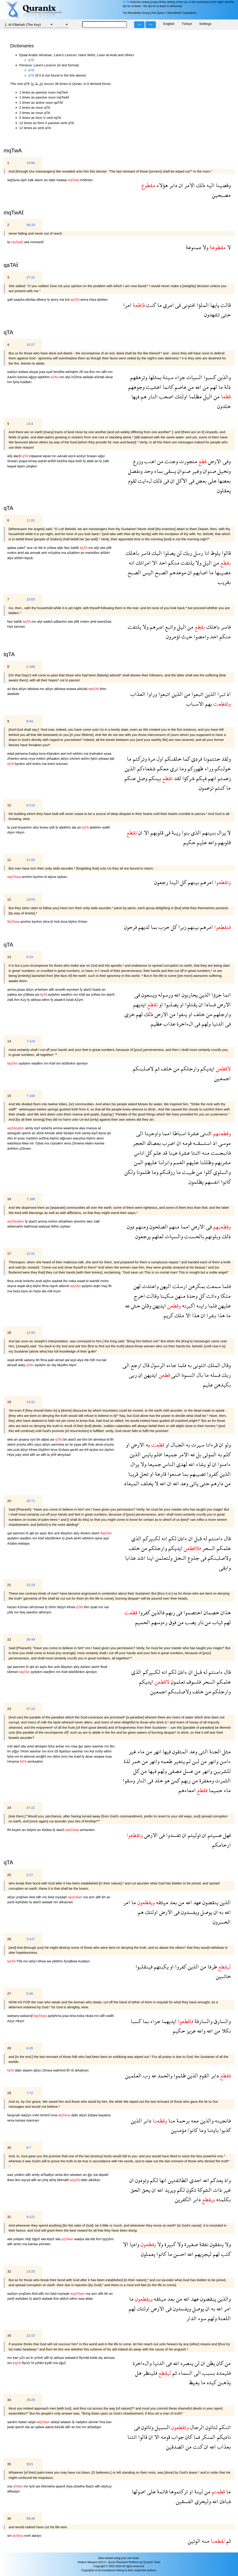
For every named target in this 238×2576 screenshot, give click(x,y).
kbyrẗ (51, 2239)
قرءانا (211, 1444)
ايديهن (158, 1305)
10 (9, 805)
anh (44, 553)
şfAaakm (53, 758)
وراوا (151, 693)
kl (46, 877)
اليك (156, 552)
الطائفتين (177, 2180)
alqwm (28, 2070)
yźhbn (40, 2363)
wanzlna (79, 1138)
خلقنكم (172, 758)
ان (180, 185)
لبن (195, 1761)
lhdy (91, 1444)
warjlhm (67, 994)
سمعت (213, 1286)
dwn (90, 1221)
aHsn (18, 2244)
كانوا (225, 1181)
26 (9, 1939)
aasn (88, 1746)
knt (67, 299)
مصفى (174, 1770)
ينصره (186, 2363)
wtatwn (66, 2422)
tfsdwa (47, 1830)
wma (24, 758)
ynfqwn (19, 2239)
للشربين (221, 1770)
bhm (103, 689)
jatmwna (22, 753)
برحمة (182, 2120)
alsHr (96, 1533)
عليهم (192, 1162)
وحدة (192, 1295)
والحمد (164, 2075)
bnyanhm (25, 827)
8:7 (28, 2147)
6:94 (29, 721)
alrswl (60, 1360)
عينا (172, 1152)
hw (71, 1756)
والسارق (221, 2021)
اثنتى (205, 1133)
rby (54, 1365)
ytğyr (16, 1751)
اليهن (165, 1286)
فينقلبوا (144, 1966)
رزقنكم (166, 1171)
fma (103, 2422)
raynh (54, 1286)
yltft (108, 548)
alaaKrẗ (60, 1000)
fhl (9, 1830)
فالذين (157, 1612)
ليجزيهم (202, 2253)
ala (27, 553)
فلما (226, 1286)
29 (9, 2093)
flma (11, 1281)
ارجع (135, 1365)
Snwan (92, 456)
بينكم (154, 778)
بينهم (192, 882)
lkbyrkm (67, 1533)
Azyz (11, 2021)
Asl (92, 1751)
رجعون (161, 882)
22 (9, 1639)
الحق (135, 2189)
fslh (93, 1360)
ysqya (23, 461)
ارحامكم (221, 1844)
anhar (60, 1746)
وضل (141, 778)
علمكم (223, 1548)
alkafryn (94, 2180)
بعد (172, 1902)
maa (74, 1746)
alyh (24, 180)
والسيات (173, 1236)
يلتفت (186, 562)
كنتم (219, 787)
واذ (227, 2180)
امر (126, 1902)
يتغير (178, 1761)
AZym (78, 1000)
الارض (214, 461)
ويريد (169, 2189)
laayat (12, 466)
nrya (32, 758)
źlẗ (81, 372)
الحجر (139, 1143)
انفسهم (212, 1181)
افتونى (188, 304)
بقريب (224, 581)
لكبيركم (150, 1538)
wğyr (101, 456)
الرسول (157, 1365)
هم (143, 396)
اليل (207, 396)
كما (185, 758)
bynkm (20, 764)
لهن (137, 1286)
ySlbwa (29, 994)
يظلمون (196, 1181)
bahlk (75, 548)
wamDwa (104, 621)
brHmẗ (45, 2115)
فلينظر (149, 2372)
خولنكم (222, 768)
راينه (201, 1305)
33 (9, 2335)
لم (188, 1761)
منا (171, 2120)
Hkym (20, 832)
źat (96, 2175)
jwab (11, 2427)
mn (99, 372)
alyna (52, 877)
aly (101, 2358)
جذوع (192, 1557)
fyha (16, 382)
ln (45, 548)
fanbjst (69, 1133)
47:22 (30, 1807)
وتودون (141, 2180)
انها (162, 2180)
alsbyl (56, 2422)
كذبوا (225, 2130)
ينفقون (216, 2244)
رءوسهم (158, 1622)
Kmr (51, 1751)
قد (164, 1152)
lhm (93, 372)
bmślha (59, 372)
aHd (21, 553)
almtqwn (41, 1746)
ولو (227, 1444)
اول (159, 758)
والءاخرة (142, 2363)
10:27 (30, 344)
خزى (130, 1014)
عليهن (224, 1305)
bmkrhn (29, 1281)
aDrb (40, 1133)
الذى (195, 832)
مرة (151, 758)
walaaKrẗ (72, 2358)
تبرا (220, 693)
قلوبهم (156, 832)
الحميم (142, 1622)
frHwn (83, 921)
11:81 (30, 520)
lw (72, 1444)
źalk (31, 180)
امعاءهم (187, 1790)
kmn (65, 1756)
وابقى (225, 1567)
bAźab (60, 2427)
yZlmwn (25, 1148)
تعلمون (177, 1681)
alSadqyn (94, 2427)
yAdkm (20, 2175)
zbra (46, 921)
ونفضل (135, 470)
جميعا (169, 1454)
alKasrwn (66, 1902)
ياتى (193, 1483)
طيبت (188, 1171)
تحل (143, 1473)
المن (138, 1162)
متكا (225, 1295)
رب (146, 2075)
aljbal (45, 1439)
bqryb (28, 558)
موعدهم (177, 572)
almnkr (94, 2422)
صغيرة (190, 2244)
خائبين (223, 1976)
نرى (173, 768)
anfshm (13, 1148)
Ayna (102, 1133)
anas (21, 1138)
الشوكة (204, 2189)
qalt (10, 299)
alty (24, 1746)
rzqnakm (57, 1143)
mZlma (77, 377)
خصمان (210, 1612)
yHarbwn (42, 989)
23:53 (30, 899)
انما (226, 994)
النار (152, 396)
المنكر (208, 2436)
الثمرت (222, 1780)
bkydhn (63, 1365)
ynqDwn (22, 1897)
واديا (133, 2244)
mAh (36, 2115)
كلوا (207, 1171)
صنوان (209, 470)
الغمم (178, 1162)
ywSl (11, 1902)
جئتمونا (211, 758)
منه (205, 1152)
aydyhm (54, 994)
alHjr (60, 1133)
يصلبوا (170, 1004)
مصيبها (222, 572)
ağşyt (33, 377)
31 (9, 2217)
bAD (79, 461)
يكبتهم (160, 1966)
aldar (89, 2298)
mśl (10, 1746)
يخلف (146, 1483)
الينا (173, 882)
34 (9, 2400)
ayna (99, 1538)
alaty (22, 1365)
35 (9, 2464)
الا (154, 562)
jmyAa (22, 1444)
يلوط (214, 552)
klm (85, 1439)
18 (9, 1332)
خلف (198, 1014)
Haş (104, 1286)
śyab (94, 1607)
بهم (208, 703)
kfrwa (33, 1449)
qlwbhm (65, 827)
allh (105, 372)
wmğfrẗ (41, 1756)
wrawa (71, 689)
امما (166, 1133)
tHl (87, 1449)
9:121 (30, 2217)
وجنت (170, 461)
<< (139, 24)
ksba (81, 2016)
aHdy (36, 2175)
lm (9, 1751)
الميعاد (131, 1483)
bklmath (63, 2180)
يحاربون (189, 994)
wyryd (26, 2180)
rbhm (53, 1607)
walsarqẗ (27, 2016)
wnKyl (81, 456)
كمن (175, 1780)
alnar (109, 377)
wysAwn (73, 989)
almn (100, 1138)
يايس (147, 1454)
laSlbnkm (69, 1063)
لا (228, 247)
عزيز (190, 2030)
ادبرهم (156, 626)
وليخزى (202, 2501)
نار (199, 1622)
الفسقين (184, 2501)
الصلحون (158, 1226)
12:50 (30, 1332)
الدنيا (217, 1023)
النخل (179, 1557)
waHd (43, 461)
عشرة (193, 1133)
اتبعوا (197, 693)
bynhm (38, 877)
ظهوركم (194, 768)
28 (9, 2048)
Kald (78, 1756)
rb (73, 2070)
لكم (171, 1538)
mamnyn (32, 2120)
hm (10, 382)
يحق (145, 2189)
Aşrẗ (37, 1128)
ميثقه (161, 1902)
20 (9, 1501)
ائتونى (199, 1365)
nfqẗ (28, 2239)
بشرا (210, 1315)
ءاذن (181, 1538)
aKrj (29, 1286)
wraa (108, 753)
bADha (62, 461)
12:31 (30, 1253)
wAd (26, 1454)
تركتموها (178, 2491)
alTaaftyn (48, 2175)
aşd (106, 1538)
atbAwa (33, 689)
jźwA (70, 1538)
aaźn (44, 1533)
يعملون (148, 2253)
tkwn (11, 2180)
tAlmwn (13, 1672)
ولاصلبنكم (218, 1557)
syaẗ (50, 372)
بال (199, 1374)
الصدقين (175, 2446)
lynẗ (32, 2486)
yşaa (78, 1444)
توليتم (193, 1835)
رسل (197, 552)
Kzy (24, 1000)
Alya (72, 461)
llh (110, 1286)
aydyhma (55, 2016)
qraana (24, 1439)
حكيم (189, 842)
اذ (228, 693)
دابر (172, 185)
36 (9, 2518)
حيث (186, 636)
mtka (73, 1281)
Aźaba (12, 1543)
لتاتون (211, 2427)
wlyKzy (106, 2486)
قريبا (133, 1473)
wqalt (21, 1286)
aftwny (41, 299)
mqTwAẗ (14, 212)
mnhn (104, 1281)
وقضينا (222, 185)
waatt (81, 1281)
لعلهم (157, 1236)
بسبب (208, 2372)
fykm (94, 758)
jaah (51, 1360)
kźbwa (93, 2115)
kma (43, 753)
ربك (187, 552)
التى (175, 1374)
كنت (150, 304)
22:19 (30, 1585)
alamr (39, 180)
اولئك (181, 396)
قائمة (162, 2491)
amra (84, 299)
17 (9, 1253)
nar (106, 1607)
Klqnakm (53, 753)
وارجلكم (189, 1068)
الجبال (177, 1444)
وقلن (145, 1305)
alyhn (47, 1281)
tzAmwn (62, 764)
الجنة (214, 1751)
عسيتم (214, 1835)
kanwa (99, 1143)
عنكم (130, 778)
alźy (36, 827)
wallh (106, 827)
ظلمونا (142, 1171)
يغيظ (194, 2382)
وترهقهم (138, 377)
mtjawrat (36, 456)
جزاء (179, 377)
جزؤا (215, 994)
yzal (14, 827)
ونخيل (223, 470)
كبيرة (169, 2244)
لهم (213, 386)
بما (153, 926)
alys (10, 558)
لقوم (132, 480)
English (168, 24)
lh (28, 1533)
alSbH (105, 553)
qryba (94, 1449)
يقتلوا (190, 1004)
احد (162, 562)
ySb (10, 1612)
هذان (225, 1612)
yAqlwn (31, 466)
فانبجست (220, 1152)
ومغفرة (206, 1780)
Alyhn (37, 1286)
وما (182, 768)
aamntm (19, 1533)
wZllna (44, 1138)
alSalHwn (66, 1221)
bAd (51, 1897)
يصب (190, 1622)
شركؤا (188, 778)
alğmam (66, 1138)
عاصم (179, 386)
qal (67, 1360)
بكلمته (223, 2199)
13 (9, 957)
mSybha (54, 553)
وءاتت (212, 1295)
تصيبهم (197, 1473)
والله (212, 842)
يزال (221, 832)
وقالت (152, 1295)
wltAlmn (88, 1538)
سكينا (166, 1295)
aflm (31, 1444)
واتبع (170, 626)
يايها (214, 304)
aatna (50, 2427)
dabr (52, 180)
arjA (73, 1360)
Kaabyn (84, 1961)
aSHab (99, 377)
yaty (18, 1454)
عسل (187, 1770)
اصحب (166, 396)
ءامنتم (215, 1538)
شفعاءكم (146, 768)
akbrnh (64, 1286)
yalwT (22, 548)
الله (197, 386)
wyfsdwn (22, 1902)
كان (219, 2363)
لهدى (181, 1464)
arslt (39, 1281)
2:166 (30, 666)
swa (81, 2298)
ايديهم (139, 1004)
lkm (51, 1533)
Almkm (86, 1533)
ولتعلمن (163, 1557)
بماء (158, 470)
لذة (127, 1761)
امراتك (142, 562)
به (189, 1365)
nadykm (82, 2422)
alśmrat (30, 1756)
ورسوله (165, 994)
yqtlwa (12, 994)
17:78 (126, 2)
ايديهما (168, 2021)
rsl (35, 548)
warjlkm (37, 1063)
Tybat (39, 1143)
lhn (66, 1281)
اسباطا (179, 1133)
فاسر (144, 552)
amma (58, 1128)
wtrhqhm (72, 372)
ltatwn (23, 2422)
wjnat (47, 456)
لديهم (143, 926)
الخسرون (222, 1921)
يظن (210, 2363)
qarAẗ (74, 1449)
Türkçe (187, 24)
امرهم (206, 882)
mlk (50, 1291)
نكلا (225, 2030)
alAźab (82, 689)
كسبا (136, 2021)
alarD (17, 456)
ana (30, 548)
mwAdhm (92, 553)
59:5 (29, 2464)
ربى (133, 1374)
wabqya (24, 1543)
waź (10, 2175)
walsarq (13, 2016)
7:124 (30, 1041)
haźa (17, 1291)
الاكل (181, 480)
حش (135, 1305)
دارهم (216, 1483)
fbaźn (90, 2486)
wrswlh (61, 989)
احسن (179, 2253)
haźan (12, 1607)
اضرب (168, 1143)
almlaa (31, 299)
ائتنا (132, 2436)
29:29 (30, 2400)
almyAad (63, 1454)
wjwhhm (44, 377)
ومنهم (141, 1226)
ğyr (81, 1746)
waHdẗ (95, 1281)
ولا (204, 247)
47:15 (30, 1709)
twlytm (32, 1830)
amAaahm (35, 1761)
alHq (53, 2180)
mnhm (53, 1221)
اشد (140, 1557)
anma (12, 989)
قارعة (160, 1473)
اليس (147, 572)
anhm (85, 758)
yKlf (54, 1454)
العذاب (137, 693)
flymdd (84, 2358)
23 (9, 1709)
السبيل (161, 2427)
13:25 (30, 2271)
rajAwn (62, 877)
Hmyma (13, 1761)
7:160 (30, 1096)
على (212, 480)
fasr (67, 548)
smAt (19, 1281)
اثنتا (195, 1152)
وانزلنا (164, 1162)
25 (9, 1875)
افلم (157, 1454)
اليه (209, 185)
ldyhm (73, 921)
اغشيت (153, 386)
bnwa (44, 827)
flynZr (26, 2363)
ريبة (175, 832)
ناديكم (223, 2436)
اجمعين (222, 1078)
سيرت (197, 1444)
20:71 (30, 1501)
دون (130, 1226)
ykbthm (58, 1961)
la (9, 242)
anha (59, 2175)
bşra (25, 1291)
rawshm (32, 1612)
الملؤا (202, 304)
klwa (25, 1143)
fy (49, 299)
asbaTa (47, 1128)
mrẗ (70, 753)
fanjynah (14, 2115)
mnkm (12, 553)
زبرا (181, 926)
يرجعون (143, 1236)
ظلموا (179, 2075)
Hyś (10, 626)
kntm (52, 764)
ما (159, 304)
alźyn (23, 689)
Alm (10, 1138)
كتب (225, 2253)
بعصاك (153, 1143)
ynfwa (96, 994)
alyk (60, 548)
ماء (140, 1751)
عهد (196, 1902)
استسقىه (202, 1143)
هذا (220, 1315)
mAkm (41, 758)
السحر (208, 1548)
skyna (12, 1286)
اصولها (139, 2491)
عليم (201, 842)
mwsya (92, 1128)
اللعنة (224, 2318)
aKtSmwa (37, 1607)
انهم (211, 778)
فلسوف (193, 1681)
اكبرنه (188, 1305)
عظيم (156, 1023)
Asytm (17, 1830)
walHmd (59, 2070)
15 (9, 1096)
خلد (158, 1780)
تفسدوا (173, 1835)
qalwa (12, 548)
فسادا (209, 1004)
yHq (45, 2180)
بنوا (185, 832)
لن (178, 552)
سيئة (168, 377)
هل (138, 2372)
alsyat (34, 372)
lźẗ (57, 1751)
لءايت (144, 480)
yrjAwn (65, 1226)
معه (194, 2120)
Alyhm (55, 1138)
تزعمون (206, 787)
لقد (177, 778)
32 (9, 2271)
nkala (89, 2016)
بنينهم (208, 832)
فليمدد (223, 2372)
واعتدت (150, 1286)
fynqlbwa (71, 1961)
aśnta (86, 1133)
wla (27, 242)
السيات (193, 377)
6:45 (29, 2048)
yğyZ (62, 2363)
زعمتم (223, 778)
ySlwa (52, 548)
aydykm (25, 1063)
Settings (205, 24)
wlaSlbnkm (53, 1538)
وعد (183, 1483)
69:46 (30, 2518)
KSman (23, 1607)
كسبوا (209, 377)
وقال (226, 1365)
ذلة (227, 386)
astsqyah (14, 1133)
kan (16, 2358)
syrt (33, 1439)
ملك (178, 1315)
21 (9, 1585)
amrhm (27, 877)
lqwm (21, 466)
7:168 (30, 1199)
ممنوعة (193, 247)
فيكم (201, 778)
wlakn (90, 1143)
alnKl (78, 1538)
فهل (226, 1835)
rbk (41, 548)
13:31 (30, 1402)
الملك (213, 1365)
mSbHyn (86, 180)
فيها (135, 396)
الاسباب (195, 703)
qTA (8, 332)
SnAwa (64, 1449)
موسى (224, 1143)
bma (64, 921)
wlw (10, 1439)
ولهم (205, 1023)
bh (38, 1360)
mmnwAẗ (37, 242)
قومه (186, 1143)
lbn (112, 1746)
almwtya (100, 1439)
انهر (156, 1751)
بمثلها (154, 377)
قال (145, 1365)
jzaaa (21, 989)
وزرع (138, 461)
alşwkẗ (103, 2175)
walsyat (44, 1226)
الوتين (194, 2540)
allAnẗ (65, 2298)
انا (206, 552)
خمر (135, 1761)
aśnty (29, 1128)
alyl (68, 377)
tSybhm (44, 1449)
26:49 (30, 1639)
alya (82, 1128)
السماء (185, 2372)
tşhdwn (102, 299)
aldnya (36, 1000)
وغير (196, 470)
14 (9, 1041)
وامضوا (200, 636)
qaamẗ (61, 2486)
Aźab (70, 1000)
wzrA (72, 456)
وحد (148, 470)
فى (177, 304)
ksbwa (24, 372)
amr (92, 1897)
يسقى (169, 470)
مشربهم (222, 1162)
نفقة (203, 2244)
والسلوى (221, 1171)
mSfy (99, 1751)
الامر (189, 185)
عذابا (130, 1557)
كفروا (212, 1473)
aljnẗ (17, 1746)
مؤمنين (179, 2130)
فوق (171, 1622)
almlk (19, 1360)
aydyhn (87, 1286)
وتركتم (139, 758)
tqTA (9, 654)
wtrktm (78, 753)
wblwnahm (15, 1226)
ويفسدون (189, 1912)
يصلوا (168, 552)
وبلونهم (212, 1236)
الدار (191, 2318)
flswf (103, 1667)
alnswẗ (12, 1365)
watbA (48, 621)
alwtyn (36, 2536)
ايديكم (206, 1068)
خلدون (224, 406)
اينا (149, 1557)
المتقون (179, 1751)
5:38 (29, 1993)
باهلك (132, 552)
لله (127, 1305)
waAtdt (57, 1281)
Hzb (57, 921)
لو (208, 1464)
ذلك (200, 185)
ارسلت (179, 1286)
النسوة (188, 1374)
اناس (139, 1152)
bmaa (33, 461)
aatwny (30, 1360)
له (204, 1538)
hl (33, 2363)
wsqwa (99, 1756)
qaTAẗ (11, 265)
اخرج (139, 1295)
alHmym (45, 1612)
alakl (91, 461)
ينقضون (209, 1902)
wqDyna (13, 180)
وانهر (212, 1761)
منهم (173, 1226)
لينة (198, 2491)
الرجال (196, 2427)
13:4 (29, 423)
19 (9, 1402)
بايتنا (212, 2130)
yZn (22, 2358)
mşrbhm (32, 1138)
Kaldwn (25, 382)
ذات (217, 2189)
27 (9, 1993)
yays (38, 1444)
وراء (208, 768)
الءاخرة (184, 1023)
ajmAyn (82, 1063)
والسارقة (202, 2021)
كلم (226, 1454)
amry (55, 299)
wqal (11, 1360)
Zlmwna (78, 1143)
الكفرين (183, 2199)
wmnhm (80, 1221)
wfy (10, 456)
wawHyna (71, 1128)
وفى (226, 461)
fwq (23, 1612)
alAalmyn (82, 2070)
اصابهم (200, 572)
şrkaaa (103, 758)
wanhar (98, 1746)
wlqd (11, 753)
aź (9, 689)
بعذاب (223, 2446)
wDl (29, 764)
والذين (223, 377)
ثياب (217, 1622)
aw (20, 994)
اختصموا (192, 1612)
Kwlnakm (96, 753)
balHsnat (31, 1226)
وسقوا (129, 1780)
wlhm (46, 1000)
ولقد (225, 758)
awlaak (88, 377)
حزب (163, 926)
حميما (214, 1790)
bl (108, 1439)
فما (196, 2436)
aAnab (62, 456)
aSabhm (74, 553)
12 (9, 899)
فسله (214, 1374)
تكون (190, 2189)
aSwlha (80, 2486)
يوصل (205, 1912)
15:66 (30, 163)
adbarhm (60, 621)
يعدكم (216, 2180)
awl (64, 753)
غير (132, 1751)
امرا (127, 304)
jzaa (42, 372)
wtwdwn (76, 2175)
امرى (168, 304)
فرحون (130, 926)
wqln (97, 1286)
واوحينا (152, 1133)
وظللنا (206, 1162)
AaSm (12, 377)
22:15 (30, 2335)
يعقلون (224, 490)
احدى (195, 2180)
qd (109, 1133)
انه (131, 562)
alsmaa (109, 2358)
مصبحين (221, 194)
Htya (93, 299)
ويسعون (148, 994)
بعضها (224, 480)
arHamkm (87, 1830)
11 (9, 860)
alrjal (32, 2422)
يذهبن (223, 2382)
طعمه (165, 1761)
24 (9, 1807)
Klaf (82, 994)
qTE (31, 60)
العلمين (133, 2075)
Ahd (32, 1897)
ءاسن (224, 1761)
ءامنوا (224, 1464)
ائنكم (224, 2427)
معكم (162, 768)
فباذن (224, 2501)
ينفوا (181, 1014)
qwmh (27, 1133)
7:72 (29, 2093)
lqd (112, 758)
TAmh (25, 1751)
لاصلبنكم (143, 1068)
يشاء (200, 1464)
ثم (156, 1068)
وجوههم (136, 386)
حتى (225, 314)
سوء (201, 2318)
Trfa (19, 1961)
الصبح (161, 572)
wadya (79, 2239)
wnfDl (52, 461)
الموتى (209, 1454)
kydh (49, 2363)
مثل (226, 1751)
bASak (50, 1133)
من (205, 386)
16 (9, 1199)
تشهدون (212, 314)
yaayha (20, 299)
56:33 (30, 225)
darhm (109, 1449)
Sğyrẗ (36, 2239)
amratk (35, 553)
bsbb (94, 2358)
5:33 (29, 957)
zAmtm (75, 758)
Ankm (37, 764)
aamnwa (58, 1444)
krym (57, 1291)
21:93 (30, 860)
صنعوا (173, 1473)
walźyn (13, 372)
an (46, 180)
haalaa (62, 180)
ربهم (169, 1612)
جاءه (170, 1365)
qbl (32, 1533)
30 (9, 2147)
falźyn (62, 1607)
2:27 (29, 1875)
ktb (93, 2239)
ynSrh (39, 2358)
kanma (23, 377)
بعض (200, 480)
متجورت (187, 461)
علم (156, 1152)
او (181, 1004)
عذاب (168, 1023)
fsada (97, 989)
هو (166, 1780)
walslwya (14, 1143)
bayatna (104, 2115)
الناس (168, 1464)
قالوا (225, 552)
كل (182, 882)
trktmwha (48, 2486)
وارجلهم (221, 1014)
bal (104, 1360)
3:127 (30, 1939)
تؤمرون (173, 636)
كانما (167, 386)
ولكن (129, 1171)
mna (54, 2115)
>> (150, 24)
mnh (78, 1133)
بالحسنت (193, 1236)
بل (198, 1454)
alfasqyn (13, 2491)
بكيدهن (222, 1384)
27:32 (30, 277)
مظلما (195, 396)
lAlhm (55, 1226)
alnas (99, 1444)
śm (59, 1063)
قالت (225, 304)
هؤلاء (161, 185)
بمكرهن (196, 1286)
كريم (168, 1315)
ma (62, 299)
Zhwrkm (13, 758)
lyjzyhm (108, 2239)
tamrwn (19, 626)
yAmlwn (45, 2244)
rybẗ (52, 827)
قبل (197, 1538)
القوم (203, 2075)
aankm (12, 2422)
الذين (210, 693)
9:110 (30, 805)
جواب (177, 2436)
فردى (196, 758)
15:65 (30, 599)
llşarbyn (65, 1751)
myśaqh (61, 1897)
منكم (173, 562)
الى (139, 1133)
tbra (15, 689)
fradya (34, 753)
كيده (210, 2382)
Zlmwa (47, 2070)
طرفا (211, 1966)
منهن (180, 1295)
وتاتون (146, 2427)
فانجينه (222, 2120)
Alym (11, 832)
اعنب (149, 461)
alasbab (13, 694)
